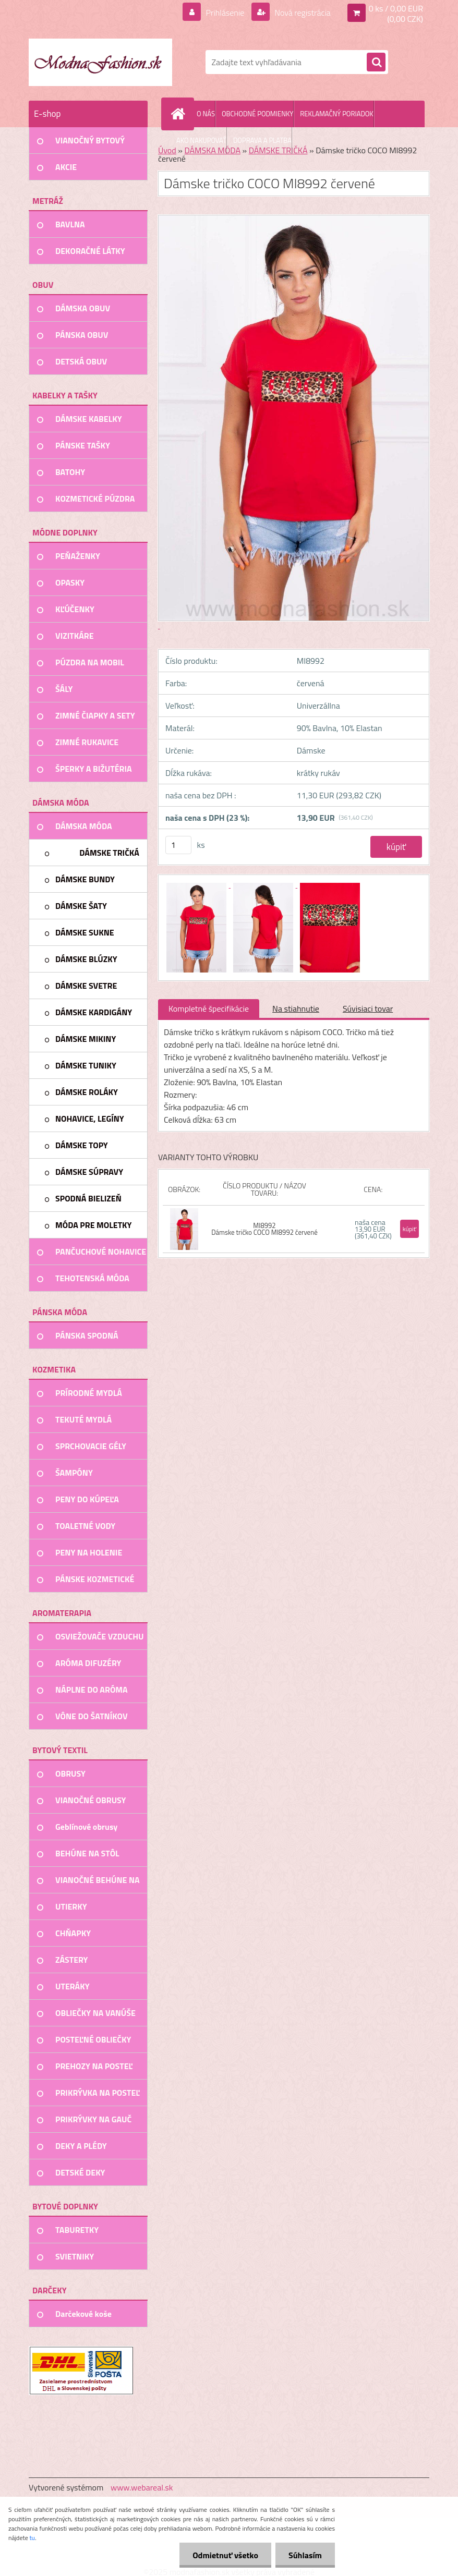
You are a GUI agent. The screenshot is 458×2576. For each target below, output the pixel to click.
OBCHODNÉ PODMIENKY (257, 113)
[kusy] (178, 845)
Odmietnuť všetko (225, 2555)
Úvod (167, 150)
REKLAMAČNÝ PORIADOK (336, 113)
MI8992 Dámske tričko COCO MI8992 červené (264, 1228)
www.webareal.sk (142, 2487)
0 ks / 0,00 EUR (396, 8)
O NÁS (206, 113)
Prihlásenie (225, 12)
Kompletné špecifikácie (208, 1008)
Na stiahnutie (295, 1008)
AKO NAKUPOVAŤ (201, 140)
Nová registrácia (302, 12)
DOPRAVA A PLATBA (262, 140)
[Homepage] (180, 114)
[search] (376, 62)
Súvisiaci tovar (368, 1008)
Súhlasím (305, 2555)
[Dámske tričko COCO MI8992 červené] (197, 884)
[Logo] (100, 62)
